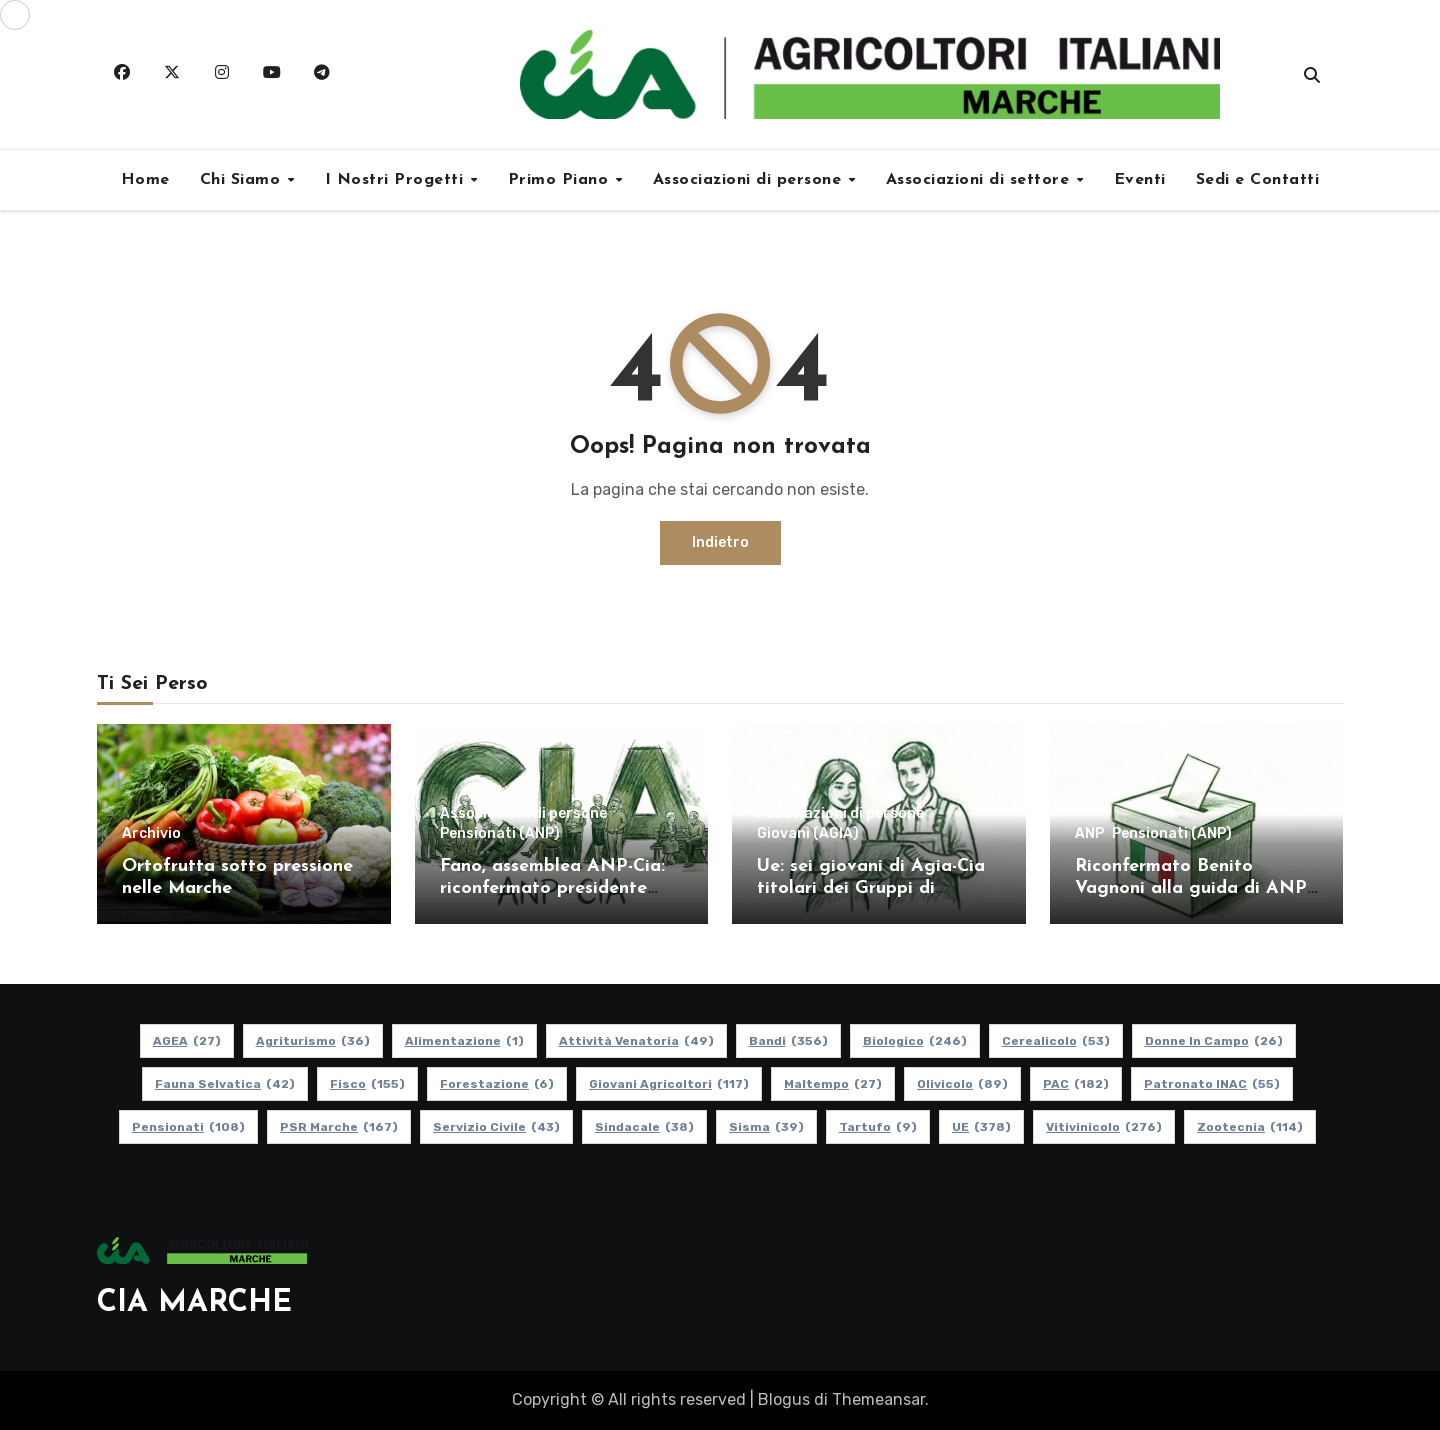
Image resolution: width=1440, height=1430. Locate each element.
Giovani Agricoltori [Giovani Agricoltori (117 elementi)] (669, 1084)
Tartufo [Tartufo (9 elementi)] (878, 1127)
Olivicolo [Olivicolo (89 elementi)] (962, 1084)
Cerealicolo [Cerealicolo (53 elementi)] (1056, 1041)
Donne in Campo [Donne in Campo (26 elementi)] (1214, 1041)
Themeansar (878, 1399)
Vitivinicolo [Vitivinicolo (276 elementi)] (1104, 1127)
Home (145, 180)
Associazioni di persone (750, 180)
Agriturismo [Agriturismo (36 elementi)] (313, 1041)
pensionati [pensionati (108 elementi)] (188, 1127)
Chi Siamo (243, 180)
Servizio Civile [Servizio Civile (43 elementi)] (496, 1127)
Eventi (1140, 180)
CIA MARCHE (194, 1303)
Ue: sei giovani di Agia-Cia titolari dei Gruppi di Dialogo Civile (871, 888)
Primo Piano (561, 180)
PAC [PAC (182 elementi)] (1076, 1084)
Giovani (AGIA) (808, 834)
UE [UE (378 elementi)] (981, 1127)
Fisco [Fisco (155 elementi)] (367, 1084)
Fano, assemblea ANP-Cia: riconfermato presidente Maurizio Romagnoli (552, 888)
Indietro (720, 542)
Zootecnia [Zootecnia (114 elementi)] (1250, 1127)
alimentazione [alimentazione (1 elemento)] (464, 1041)
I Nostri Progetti (397, 180)
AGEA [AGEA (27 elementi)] (187, 1041)
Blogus (784, 1399)
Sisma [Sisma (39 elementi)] (766, 1127)
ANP (1089, 834)
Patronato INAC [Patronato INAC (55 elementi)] (1212, 1084)
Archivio (151, 834)
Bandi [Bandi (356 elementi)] (788, 1041)
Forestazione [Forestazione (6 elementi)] (497, 1084)
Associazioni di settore (980, 180)
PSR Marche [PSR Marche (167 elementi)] (339, 1127)
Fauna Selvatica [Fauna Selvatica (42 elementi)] (225, 1084)
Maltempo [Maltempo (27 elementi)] (833, 1084)
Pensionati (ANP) (500, 834)
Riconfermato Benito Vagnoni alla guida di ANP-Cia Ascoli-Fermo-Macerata (1193, 888)
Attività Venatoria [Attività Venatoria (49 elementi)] (636, 1041)
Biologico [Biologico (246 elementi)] (915, 1041)
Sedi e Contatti (1258, 180)
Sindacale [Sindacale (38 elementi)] (644, 1127)
